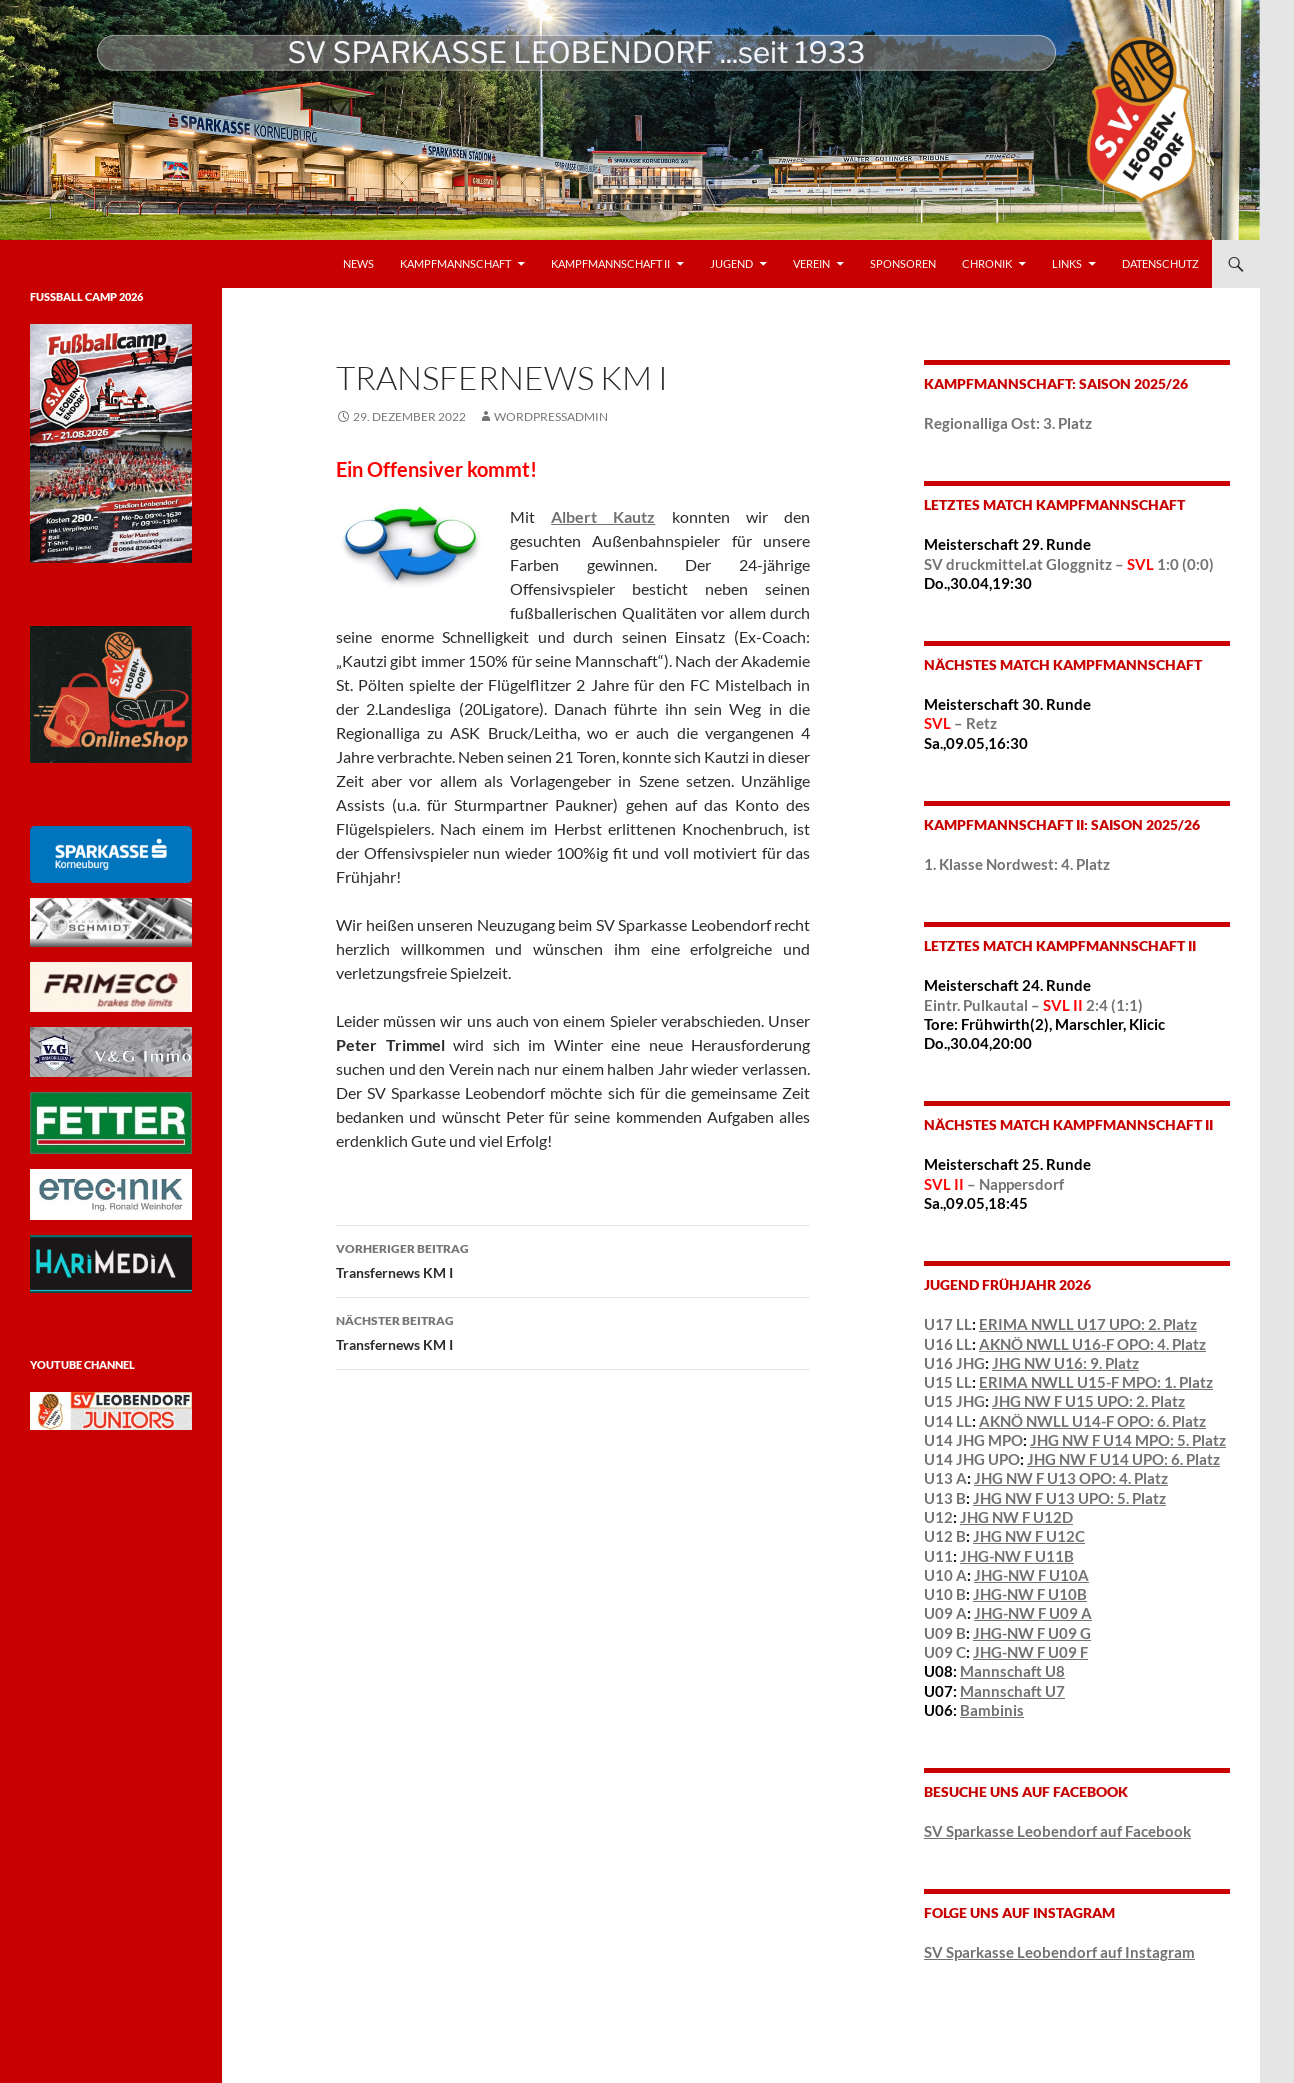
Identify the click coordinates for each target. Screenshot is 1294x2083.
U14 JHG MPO (973, 1440)
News (358, 263)
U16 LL (948, 1344)
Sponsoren (903, 263)
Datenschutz (1160, 263)
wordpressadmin (551, 416)
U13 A (945, 1478)
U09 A (945, 1613)
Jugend (731, 263)
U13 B (945, 1498)
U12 (938, 1517)
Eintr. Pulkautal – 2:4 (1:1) (1033, 1005)
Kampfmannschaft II (610, 263)
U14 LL (948, 1421)
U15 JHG (954, 1401)
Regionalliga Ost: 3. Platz (1008, 423)
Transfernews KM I (573, 1259)
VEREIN (811, 263)
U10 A (945, 1575)
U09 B (945, 1633)
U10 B (945, 1594)
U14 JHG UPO (972, 1459)
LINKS (1067, 263)
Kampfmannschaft (455, 263)
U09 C (945, 1652)
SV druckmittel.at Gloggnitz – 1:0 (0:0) (1069, 564)
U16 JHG (954, 1363)
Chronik (987, 263)
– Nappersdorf (994, 1184)
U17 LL (948, 1324)
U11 (938, 1556)
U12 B (945, 1536)
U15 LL (948, 1382)
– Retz (960, 723)
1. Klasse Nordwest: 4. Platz (1017, 864)
